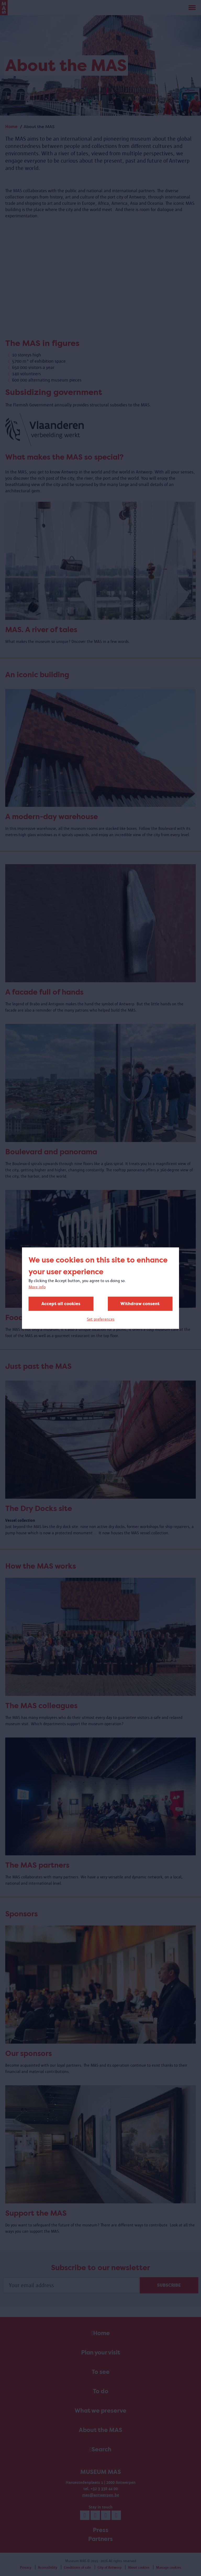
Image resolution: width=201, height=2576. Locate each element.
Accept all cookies (60, 1303)
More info (37, 1286)
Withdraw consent (140, 1303)
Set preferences (100, 1319)
